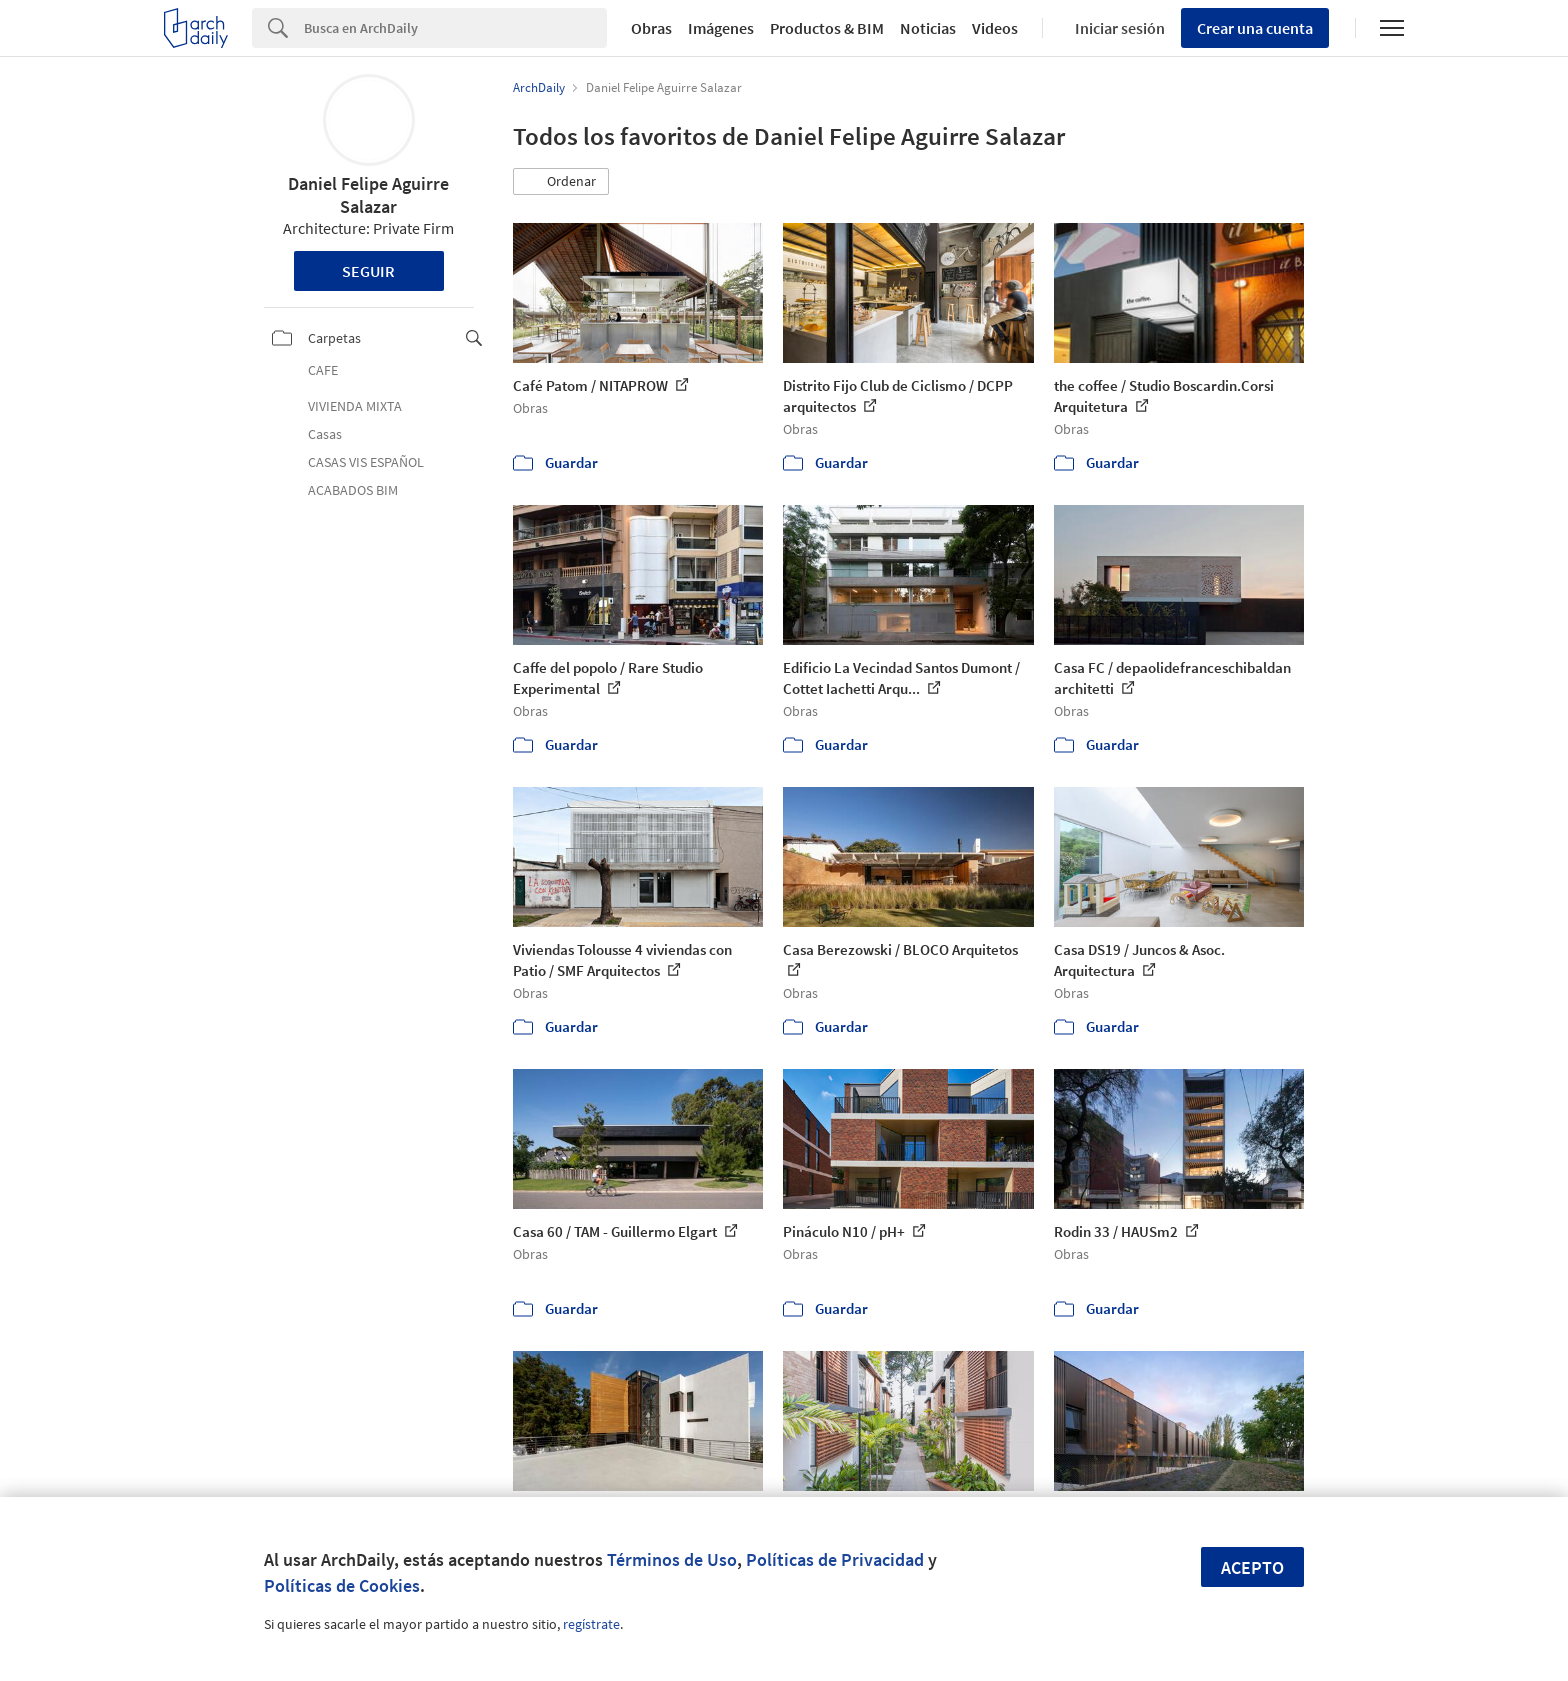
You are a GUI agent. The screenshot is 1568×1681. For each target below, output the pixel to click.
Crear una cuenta (1255, 28)
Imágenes (721, 28)
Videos (995, 28)
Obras (651, 28)
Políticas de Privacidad (835, 1559)
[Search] (455, 28)
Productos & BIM (827, 28)
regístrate (591, 1624)
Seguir (368, 271)
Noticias (928, 28)
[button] (561, 182)
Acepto (1252, 1567)
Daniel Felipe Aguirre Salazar (368, 195)
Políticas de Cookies (342, 1585)
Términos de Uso (672, 1559)
